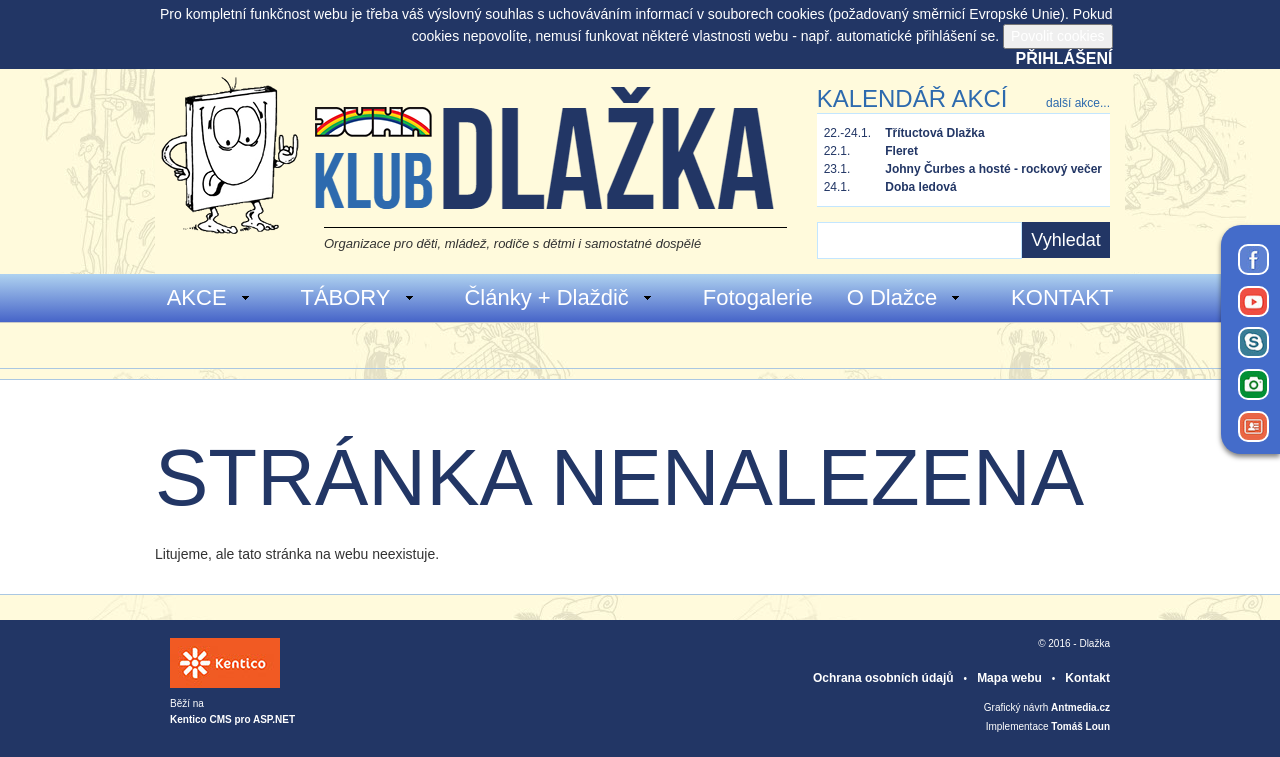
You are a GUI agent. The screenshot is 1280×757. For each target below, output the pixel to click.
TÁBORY (357, 297)
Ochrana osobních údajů (883, 678)
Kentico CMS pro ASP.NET (232, 719)
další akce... (1078, 103)
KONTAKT (1062, 297)
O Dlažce (904, 297)
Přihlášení (1064, 58)
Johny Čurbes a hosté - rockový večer (993, 169)
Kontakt (1087, 678)
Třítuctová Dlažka (934, 133)
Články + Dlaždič (558, 297)
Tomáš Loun (1080, 726)
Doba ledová (920, 187)
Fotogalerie (758, 297)
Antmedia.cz (1080, 707)
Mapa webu (1009, 678)
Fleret (901, 151)
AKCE (209, 297)
